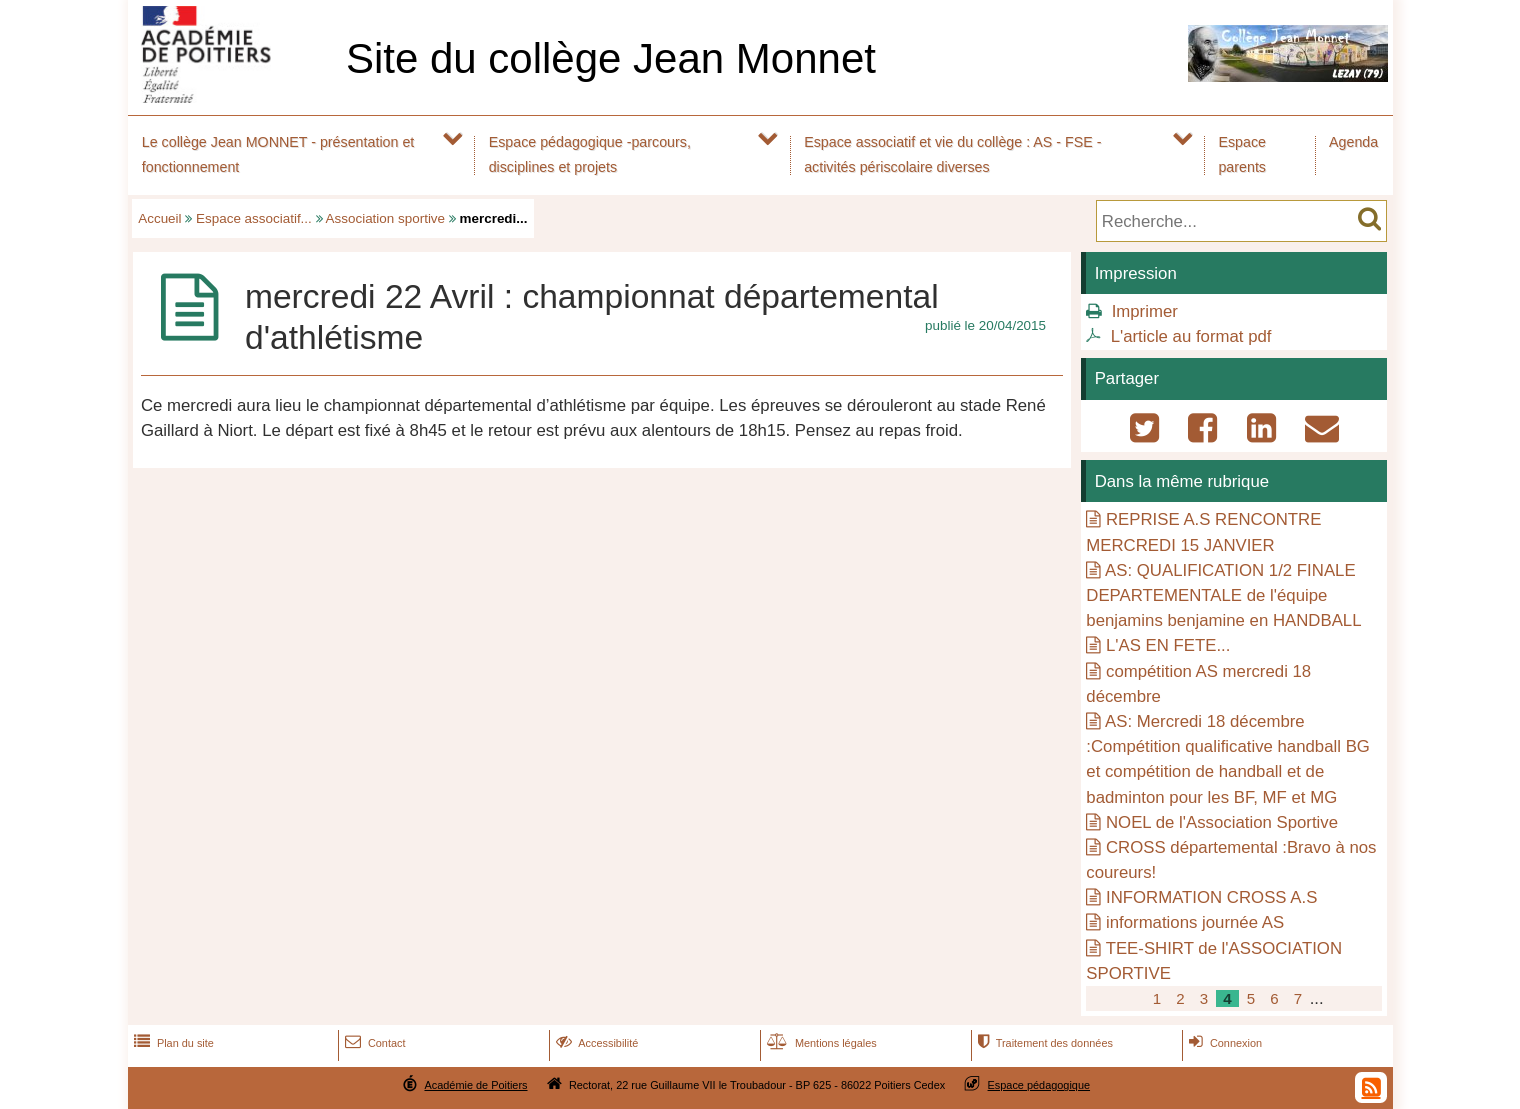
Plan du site (172, 1043)
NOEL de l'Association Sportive (1222, 822)
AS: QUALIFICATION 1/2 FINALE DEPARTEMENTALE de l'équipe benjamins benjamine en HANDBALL (1223, 595)
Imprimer (1145, 311)
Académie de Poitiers (475, 1085)
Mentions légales (820, 1043)
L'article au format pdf (1191, 336)
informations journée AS (1195, 922)
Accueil (159, 218)
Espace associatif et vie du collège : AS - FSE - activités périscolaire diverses (952, 154)
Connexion (1223, 1043)
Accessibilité (595, 1043)
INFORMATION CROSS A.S (1211, 897)
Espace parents (1242, 154)
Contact (373, 1043)
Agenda (1353, 142)
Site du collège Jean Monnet (611, 58)
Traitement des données (1043, 1043)
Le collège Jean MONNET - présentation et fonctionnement (278, 154)
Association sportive (386, 218)
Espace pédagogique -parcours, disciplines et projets (590, 154)
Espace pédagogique (1039, 1085)
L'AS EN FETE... (1168, 645)
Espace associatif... (254, 218)
